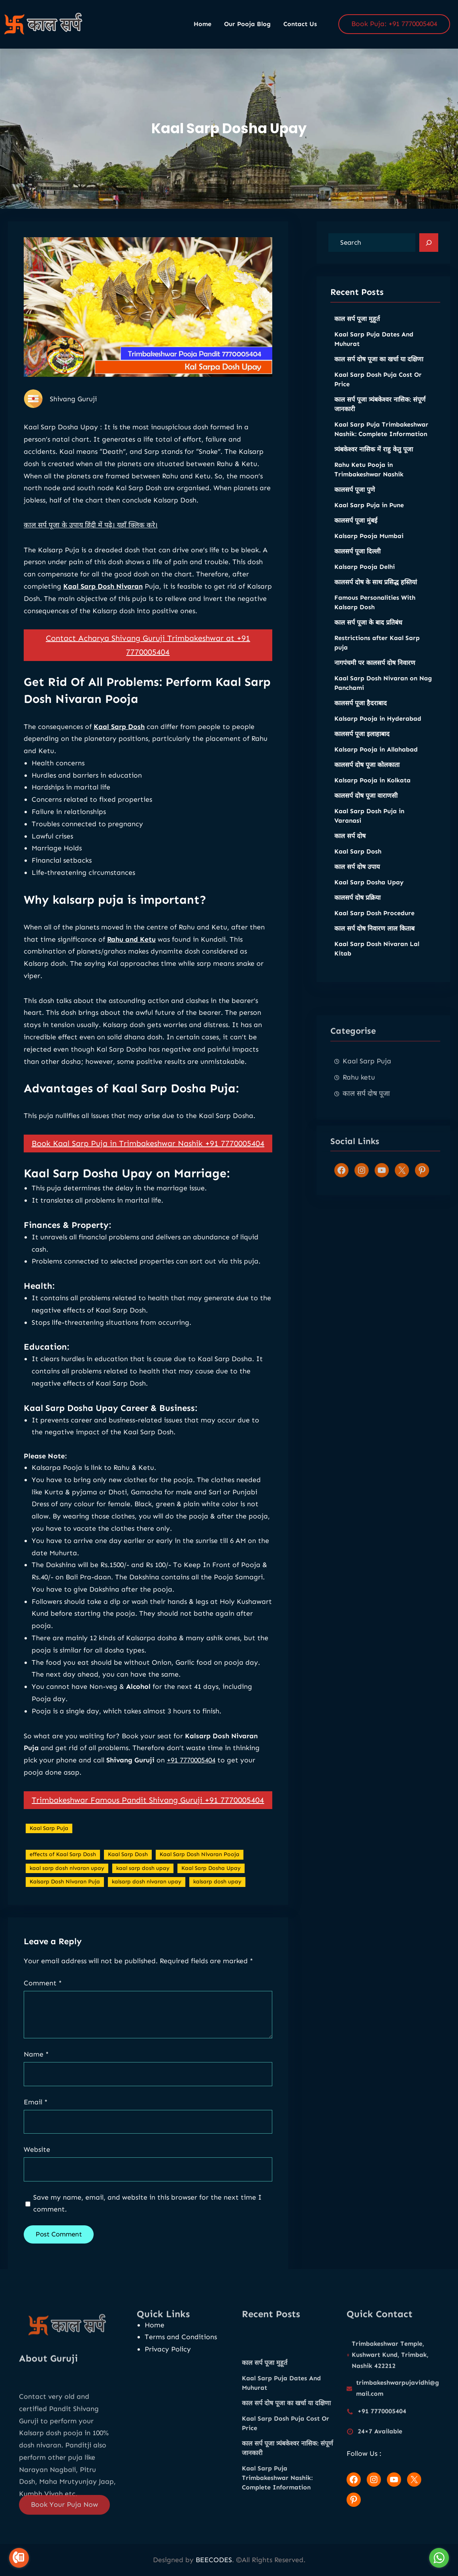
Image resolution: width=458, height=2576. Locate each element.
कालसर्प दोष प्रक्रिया (357, 909)
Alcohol (138, 1714)
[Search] (428, 242)
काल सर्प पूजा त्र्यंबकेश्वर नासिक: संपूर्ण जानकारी (380, 416)
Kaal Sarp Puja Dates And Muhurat (373, 350)
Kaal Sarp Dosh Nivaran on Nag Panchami (383, 694)
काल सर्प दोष (350, 848)
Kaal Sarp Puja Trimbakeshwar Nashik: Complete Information (381, 440)
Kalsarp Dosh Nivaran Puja (65, 1909)
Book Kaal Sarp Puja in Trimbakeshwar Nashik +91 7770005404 (148, 1171)
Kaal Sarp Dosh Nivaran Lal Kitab (376, 960)
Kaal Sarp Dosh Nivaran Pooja (199, 1882)
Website (37, 2149)
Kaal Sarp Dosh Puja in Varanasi (369, 827)
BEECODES (214, 2559)
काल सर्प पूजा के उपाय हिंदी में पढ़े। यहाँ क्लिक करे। (91, 552)
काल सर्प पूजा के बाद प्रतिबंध (368, 634)
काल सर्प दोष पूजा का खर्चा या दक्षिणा (378, 371)
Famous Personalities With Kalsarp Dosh (374, 614)
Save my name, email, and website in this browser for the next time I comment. (147, 2203)
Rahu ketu (359, 1134)
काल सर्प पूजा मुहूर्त (357, 330)
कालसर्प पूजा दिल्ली (357, 563)
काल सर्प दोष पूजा (366, 1150)
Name (36, 2054)
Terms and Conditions (181, 2336)
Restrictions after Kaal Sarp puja (377, 654)
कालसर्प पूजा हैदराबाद (360, 715)
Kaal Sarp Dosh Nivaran (103, 614)
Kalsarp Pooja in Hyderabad (377, 730)
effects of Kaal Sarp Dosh (63, 1882)
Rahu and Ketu (131, 967)
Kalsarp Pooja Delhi (364, 578)
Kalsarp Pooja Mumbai (368, 547)
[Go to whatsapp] (439, 2558)
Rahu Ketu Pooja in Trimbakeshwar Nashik (368, 481)
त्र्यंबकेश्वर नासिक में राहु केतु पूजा (373, 461)
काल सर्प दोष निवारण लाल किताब (374, 940)
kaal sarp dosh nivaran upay (67, 1895)
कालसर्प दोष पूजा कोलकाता (367, 776)
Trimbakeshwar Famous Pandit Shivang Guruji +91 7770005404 (148, 1827)
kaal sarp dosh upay (143, 1895)
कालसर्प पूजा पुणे (354, 501)
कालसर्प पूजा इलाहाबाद (362, 746)
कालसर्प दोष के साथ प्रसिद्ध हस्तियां (375, 594)
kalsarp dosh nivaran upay (146, 1909)
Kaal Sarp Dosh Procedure (374, 925)
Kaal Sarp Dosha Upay (211, 1895)
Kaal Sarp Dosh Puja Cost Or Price (378, 391)
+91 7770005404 (191, 1787)
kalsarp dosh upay (217, 1909)
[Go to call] (19, 2558)
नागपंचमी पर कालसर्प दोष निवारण (374, 674)
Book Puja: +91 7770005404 (394, 23)
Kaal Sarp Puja (49, 1856)
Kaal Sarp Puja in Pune (369, 517)
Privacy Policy (168, 2349)
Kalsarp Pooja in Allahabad (376, 761)
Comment (43, 1983)
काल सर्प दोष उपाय (357, 878)
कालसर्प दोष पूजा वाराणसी (366, 807)
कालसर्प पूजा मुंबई (355, 532)
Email (35, 2102)
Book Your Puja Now (64, 2515)
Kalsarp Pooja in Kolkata (372, 792)
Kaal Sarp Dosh (119, 754)
